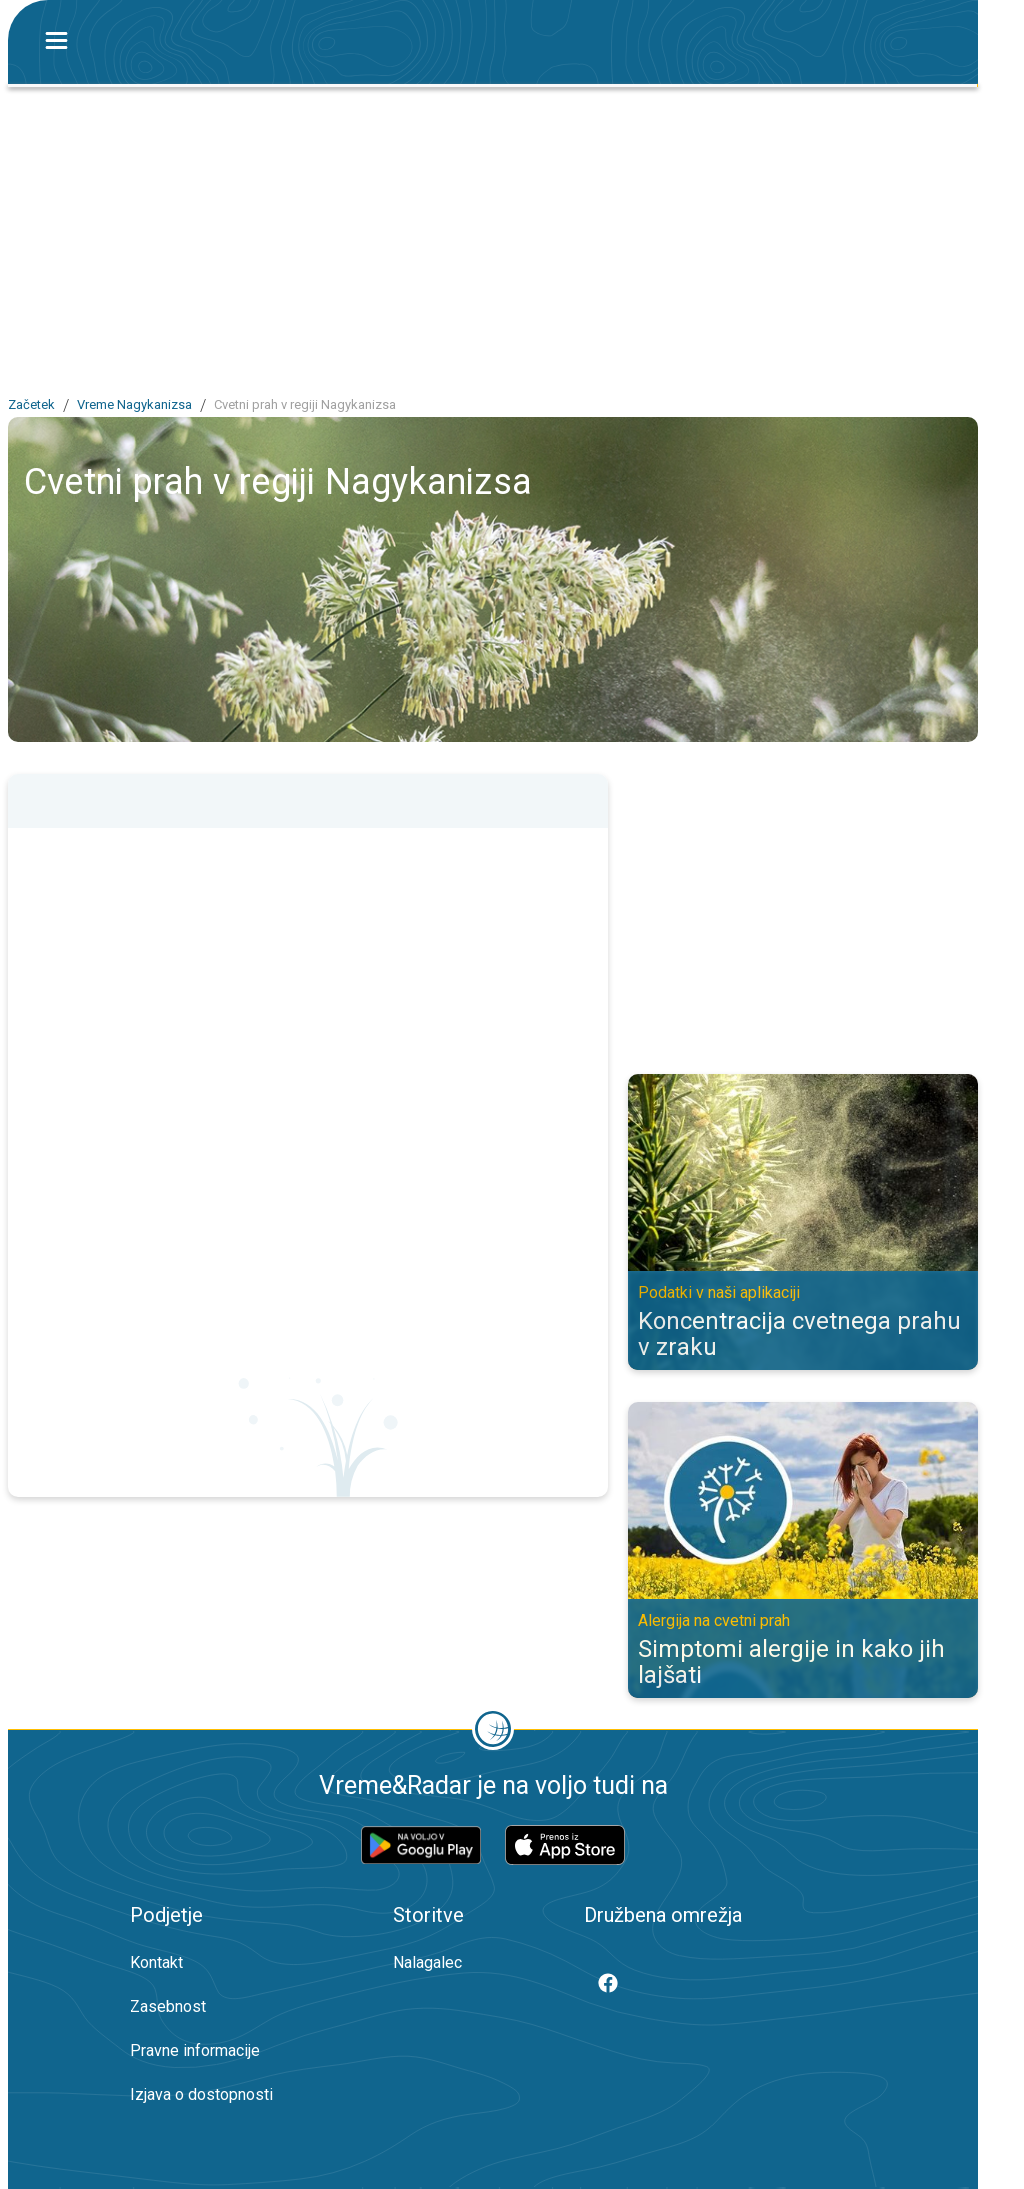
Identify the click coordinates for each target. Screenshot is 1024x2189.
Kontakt (156, 1962)
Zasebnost (168, 2006)
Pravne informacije (195, 2050)
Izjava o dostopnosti (201, 2094)
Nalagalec (427, 1962)
